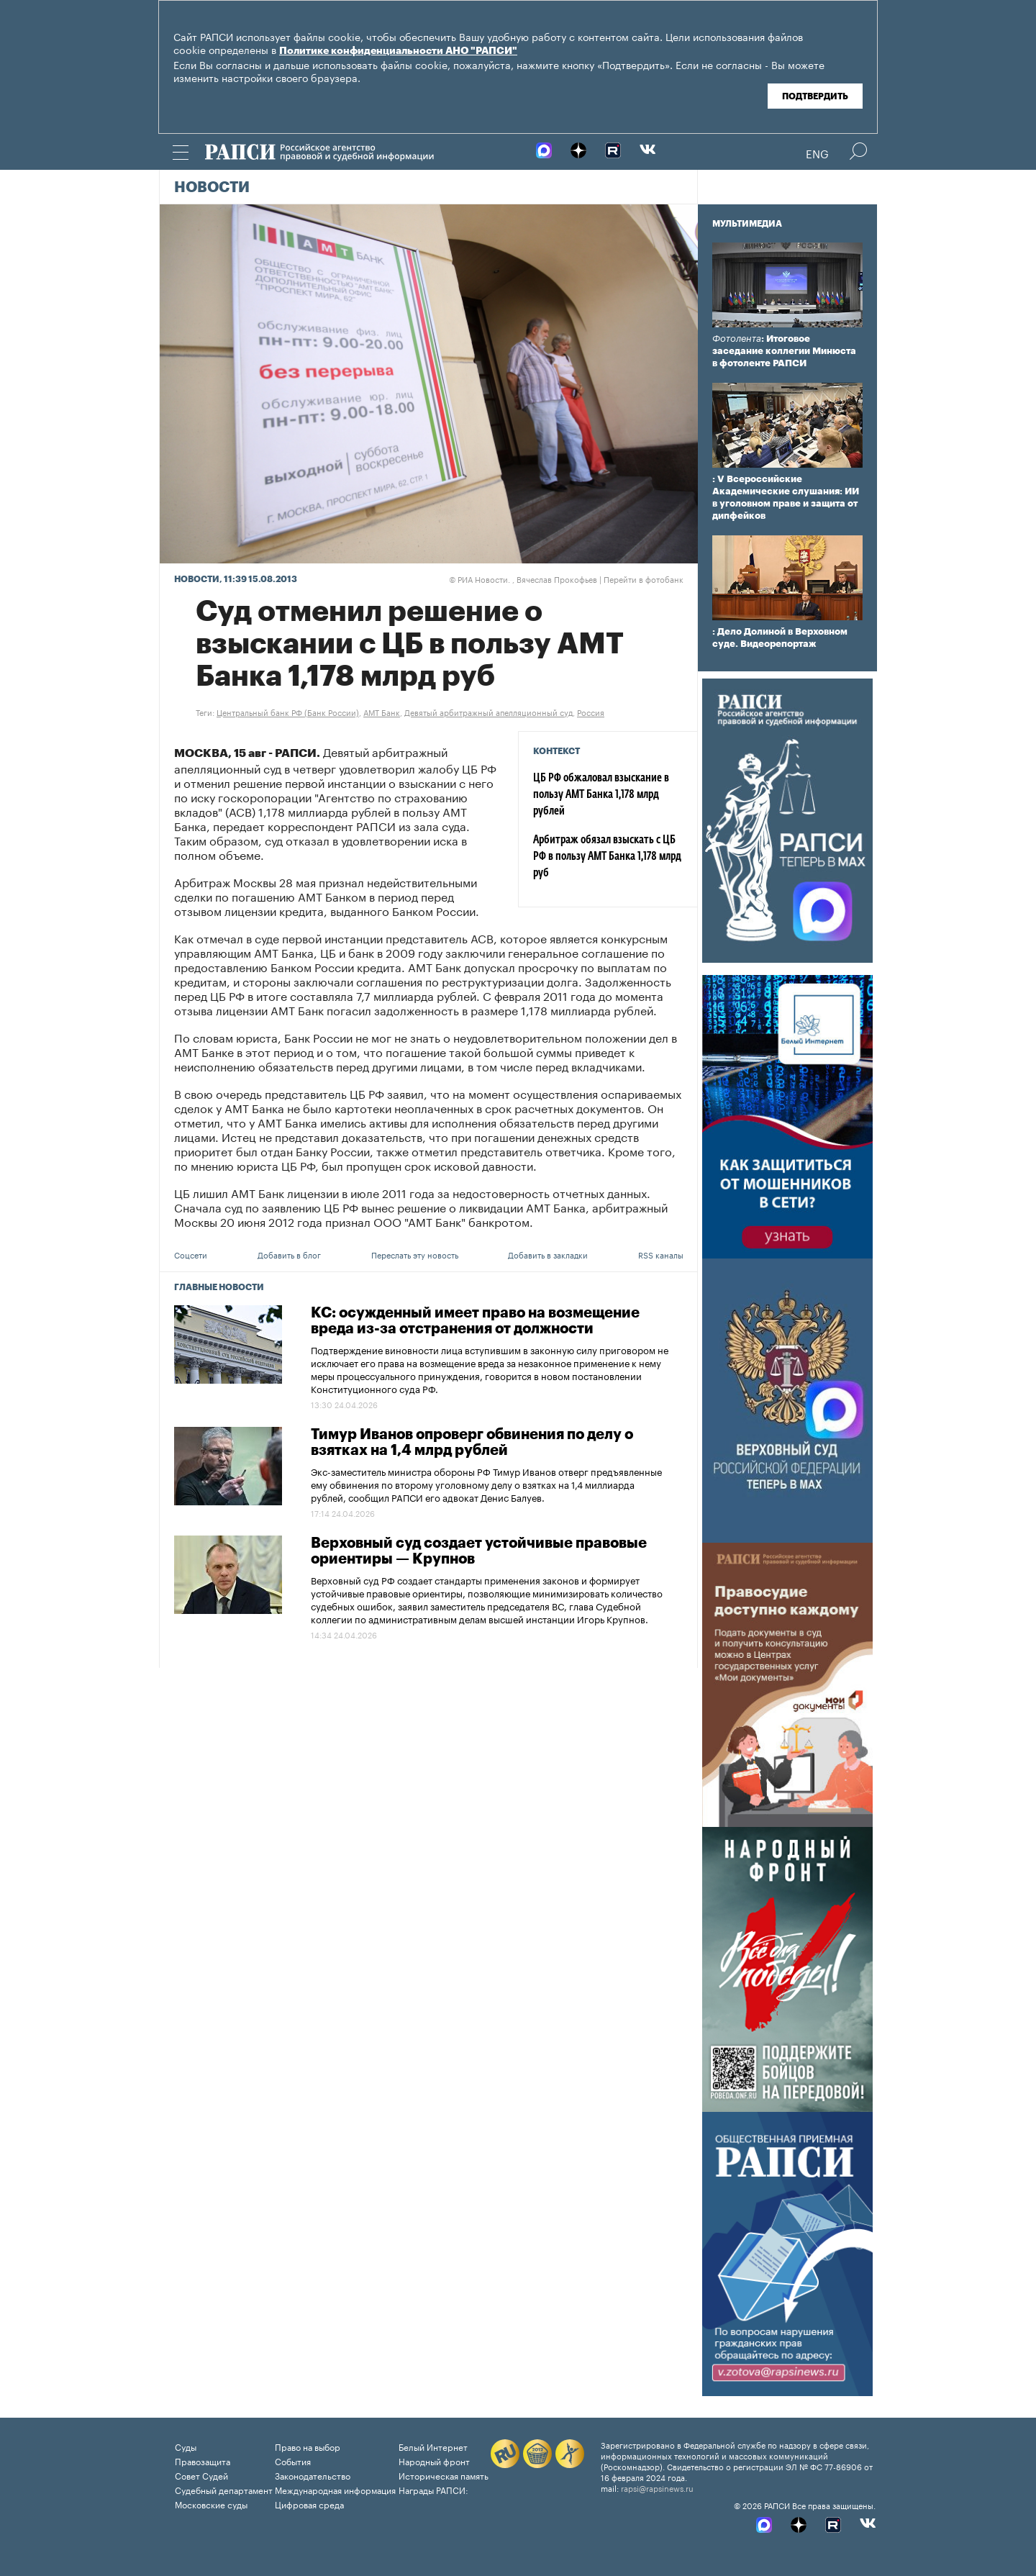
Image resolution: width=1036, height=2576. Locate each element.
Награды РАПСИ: (433, 2489)
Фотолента (736, 338)
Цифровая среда (309, 2504)
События (293, 2460)
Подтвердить (815, 96)
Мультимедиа (747, 223)
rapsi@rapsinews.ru (657, 2487)
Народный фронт (434, 2460)
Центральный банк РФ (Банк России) (288, 711)
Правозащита (202, 2460)
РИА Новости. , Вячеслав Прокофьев (523, 578)
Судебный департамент (224, 2489)
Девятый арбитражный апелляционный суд (488, 711)
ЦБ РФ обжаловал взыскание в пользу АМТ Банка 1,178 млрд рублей (601, 795)
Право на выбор (307, 2446)
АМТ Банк (381, 711)
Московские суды (211, 2504)
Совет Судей (201, 2475)
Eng (817, 152)
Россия (590, 711)
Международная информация (335, 2489)
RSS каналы (660, 1254)
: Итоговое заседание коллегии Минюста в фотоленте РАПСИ (784, 351)
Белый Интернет (433, 2446)
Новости (212, 188)
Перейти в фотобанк (643, 578)
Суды (185, 2446)
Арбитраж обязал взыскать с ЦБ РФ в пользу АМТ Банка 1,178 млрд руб (607, 857)
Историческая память (444, 2475)
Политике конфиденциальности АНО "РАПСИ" (398, 51)
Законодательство (312, 2475)
